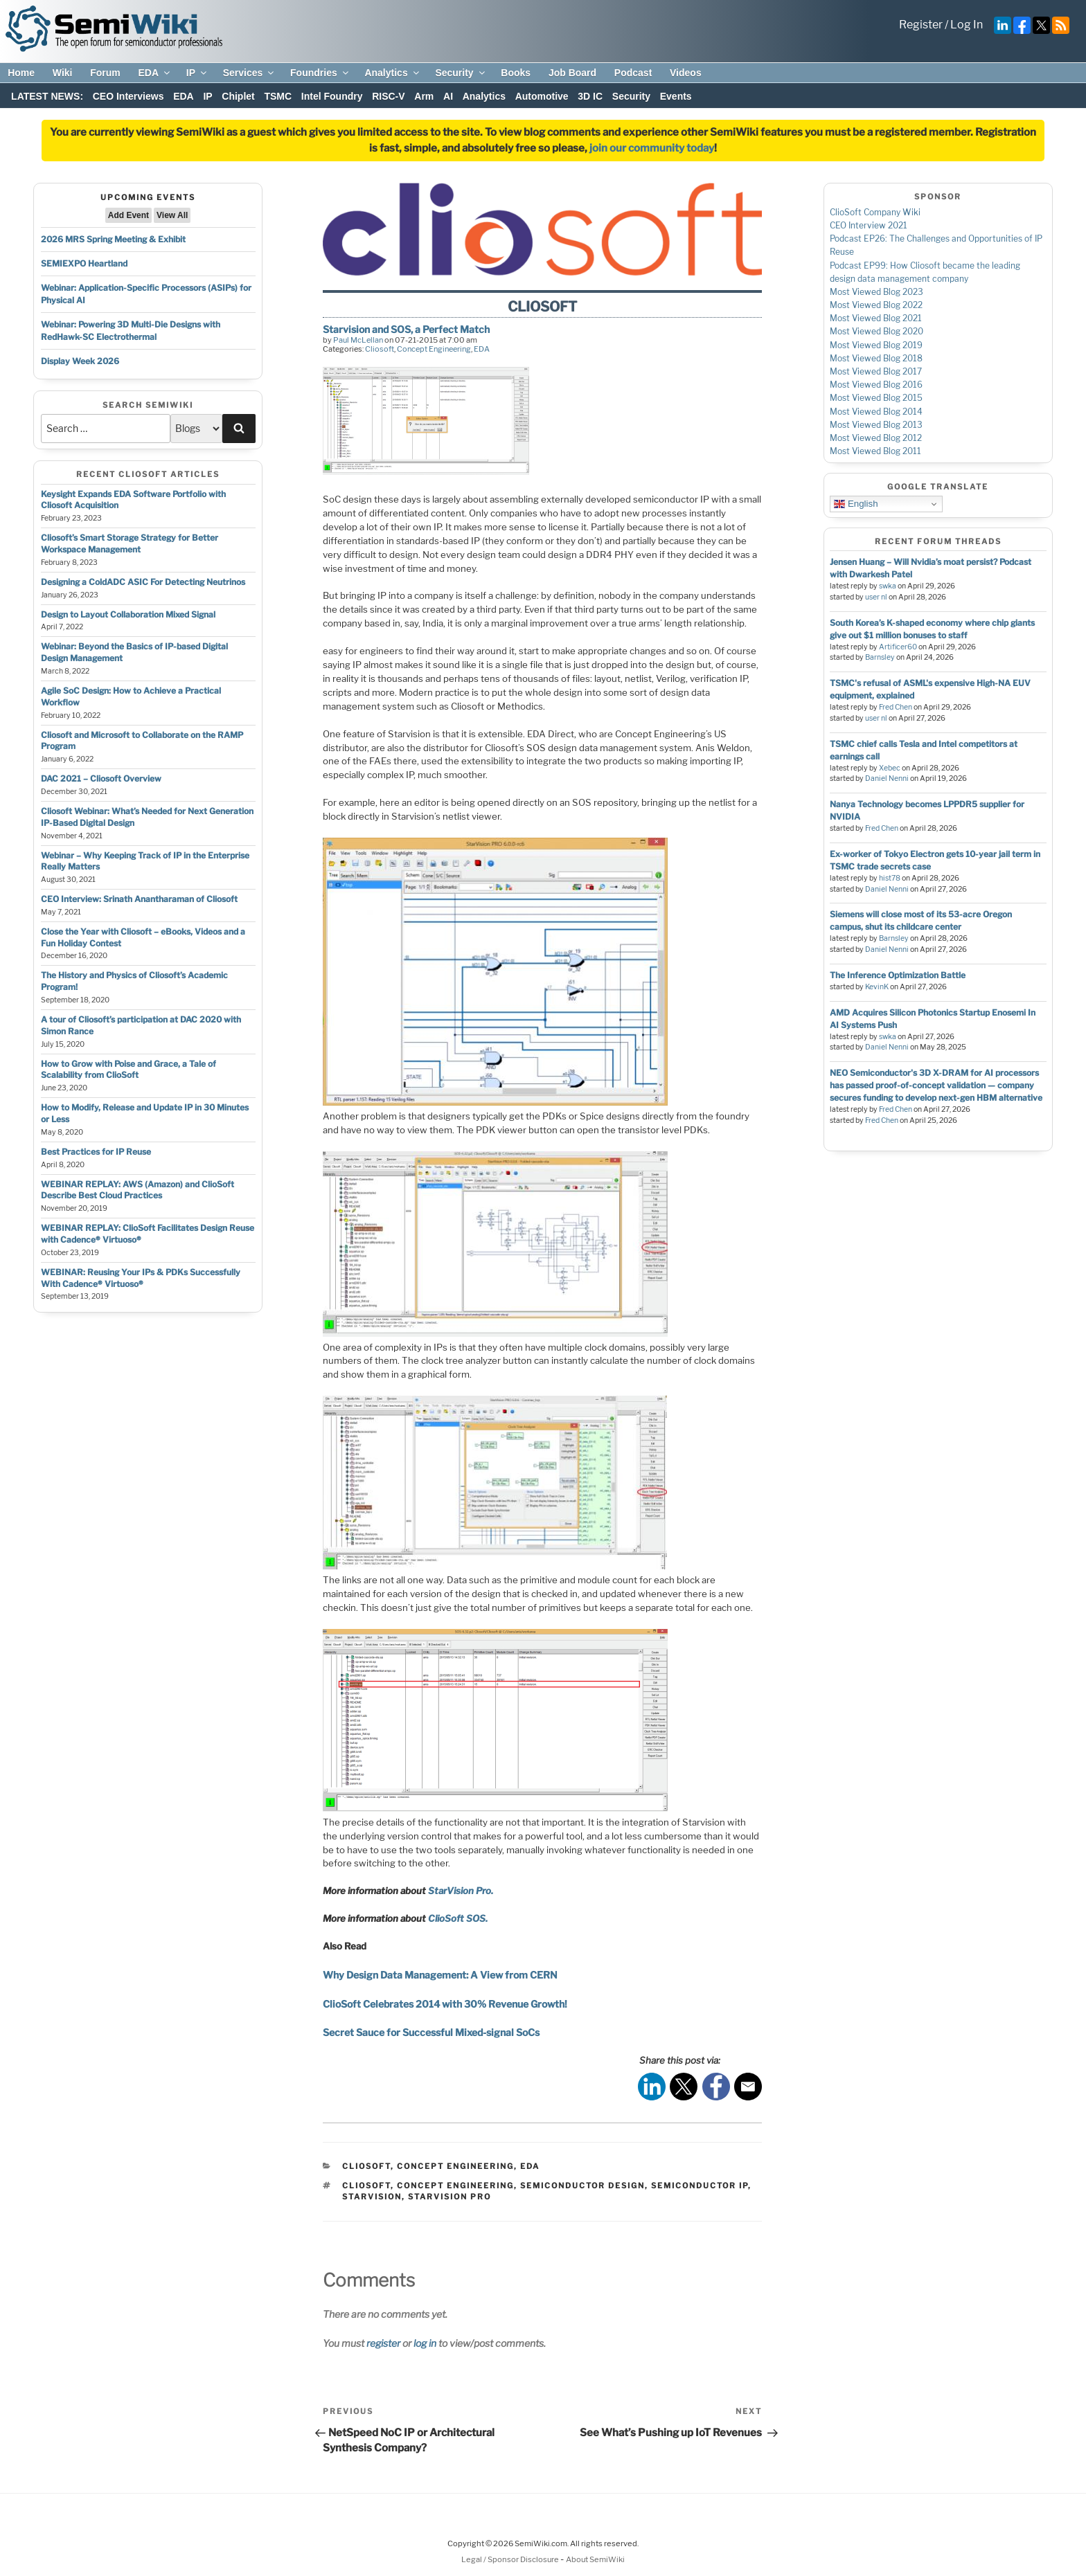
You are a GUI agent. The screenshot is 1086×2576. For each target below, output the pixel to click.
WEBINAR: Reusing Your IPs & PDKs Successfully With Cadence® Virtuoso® (140, 1278)
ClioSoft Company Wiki (875, 212)
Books (516, 72)
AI (448, 96)
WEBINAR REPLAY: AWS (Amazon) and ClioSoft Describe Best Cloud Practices (137, 1190)
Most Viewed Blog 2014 (876, 411)
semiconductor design (582, 2185)
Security (460, 72)
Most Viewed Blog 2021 (876, 318)
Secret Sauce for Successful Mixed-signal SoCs (431, 2032)
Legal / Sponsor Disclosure (510, 2559)
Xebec (889, 768)
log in (424, 2343)
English (856, 504)
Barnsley (880, 657)
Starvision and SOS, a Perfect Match (406, 329)
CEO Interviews (128, 96)
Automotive (542, 96)
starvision (372, 2196)
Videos (686, 72)
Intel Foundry (332, 96)
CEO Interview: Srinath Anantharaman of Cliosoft (139, 899)
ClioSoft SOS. (458, 1918)
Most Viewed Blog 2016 (876, 384)
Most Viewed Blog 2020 (876, 331)
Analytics (392, 72)
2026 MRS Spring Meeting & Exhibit (113, 239)
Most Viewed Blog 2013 (876, 425)
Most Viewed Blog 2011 (875, 451)
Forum (105, 72)
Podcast (633, 72)
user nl (876, 597)
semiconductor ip (699, 2185)
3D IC (590, 96)
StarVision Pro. (460, 1890)
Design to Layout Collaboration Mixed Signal (128, 614)
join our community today (651, 148)
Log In (966, 24)
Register (921, 24)
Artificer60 (898, 646)
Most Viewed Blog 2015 (876, 398)
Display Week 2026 (80, 361)
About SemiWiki (595, 2559)
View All (172, 215)
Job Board (572, 72)
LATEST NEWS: (47, 96)
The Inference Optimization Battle (897, 975)
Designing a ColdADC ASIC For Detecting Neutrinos (143, 582)
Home (21, 72)
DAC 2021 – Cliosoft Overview (101, 778)
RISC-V (388, 96)
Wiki (63, 72)
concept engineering (455, 2185)
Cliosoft (379, 349)
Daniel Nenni (887, 778)
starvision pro (449, 2196)
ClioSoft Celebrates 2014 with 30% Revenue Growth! (445, 2004)
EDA (155, 72)
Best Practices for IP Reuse (96, 1151)
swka (887, 586)
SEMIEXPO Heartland (84, 263)
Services (249, 72)
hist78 (889, 878)
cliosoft (366, 2185)
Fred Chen (895, 707)
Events (676, 96)
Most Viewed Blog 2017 (876, 371)
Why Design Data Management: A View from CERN (440, 1975)
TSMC (278, 96)
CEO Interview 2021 (868, 225)
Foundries (320, 72)
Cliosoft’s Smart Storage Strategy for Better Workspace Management (129, 543)
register (383, 2343)
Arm (424, 96)
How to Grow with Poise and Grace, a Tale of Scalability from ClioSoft (128, 1070)
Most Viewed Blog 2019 (876, 345)
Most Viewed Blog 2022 (876, 305)
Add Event (128, 215)
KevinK (877, 986)
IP (197, 72)
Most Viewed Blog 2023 (876, 292)
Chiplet (238, 96)
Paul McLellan (358, 340)
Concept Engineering (434, 349)
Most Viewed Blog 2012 (876, 438)
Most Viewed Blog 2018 (876, 358)
